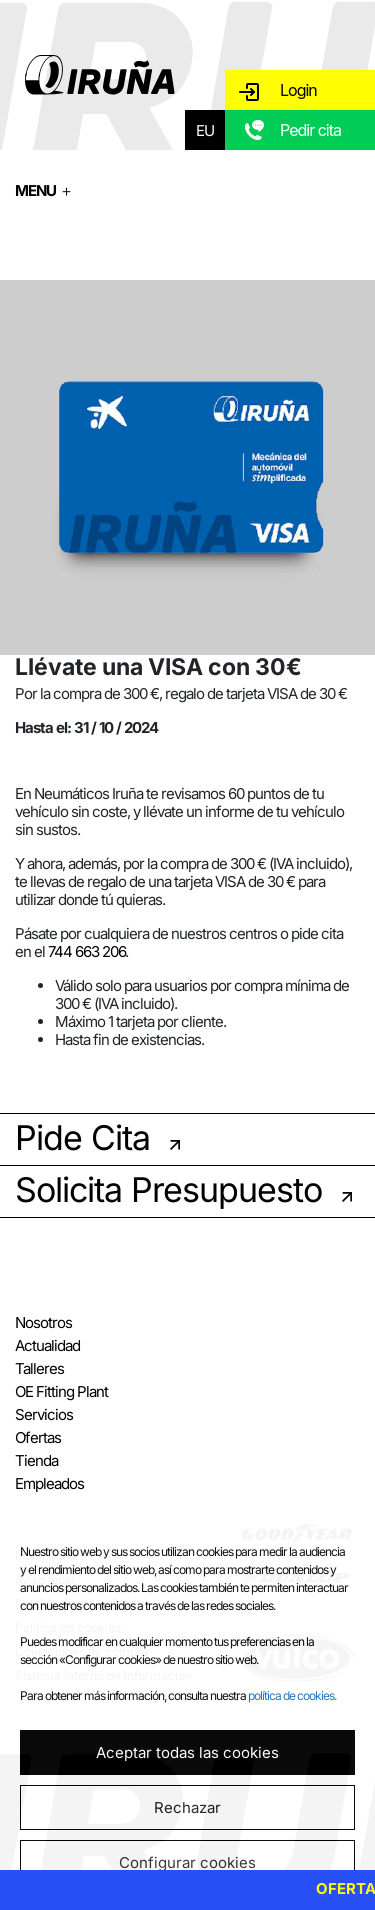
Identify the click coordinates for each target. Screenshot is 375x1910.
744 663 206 (86, 951)
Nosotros (43, 1322)
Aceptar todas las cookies (187, 1752)
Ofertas (38, 1437)
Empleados (49, 1483)
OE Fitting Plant (61, 1391)
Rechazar (187, 1807)
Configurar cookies (187, 1862)
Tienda (36, 1460)
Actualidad (47, 1345)
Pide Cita (82, 1137)
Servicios (44, 1414)
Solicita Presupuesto (168, 1189)
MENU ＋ (44, 190)
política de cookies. (292, 1695)
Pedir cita (310, 130)
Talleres (39, 1368)
